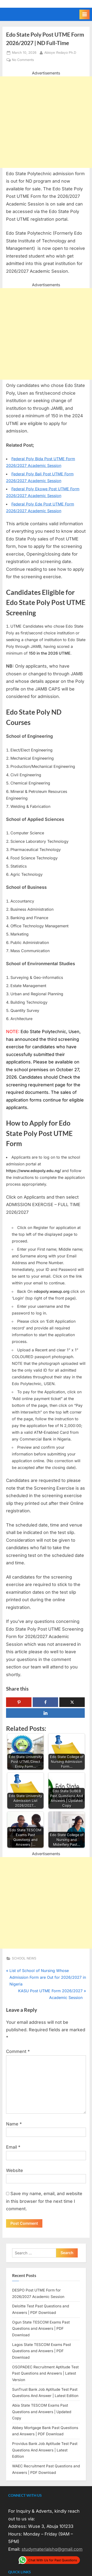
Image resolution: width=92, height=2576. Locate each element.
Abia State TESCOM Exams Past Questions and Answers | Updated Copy (41, 2411)
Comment (18, 2051)
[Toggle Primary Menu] (84, 14)
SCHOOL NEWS (24, 1958)
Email (13, 2147)
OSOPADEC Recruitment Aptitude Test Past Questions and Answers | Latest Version (45, 2373)
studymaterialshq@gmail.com (52, 2549)
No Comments (23, 60)
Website (14, 2170)
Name (14, 2123)
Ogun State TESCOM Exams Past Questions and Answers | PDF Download (41, 2328)
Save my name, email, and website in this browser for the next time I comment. (44, 2201)
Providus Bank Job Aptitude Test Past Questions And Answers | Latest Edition (44, 2450)
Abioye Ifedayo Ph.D (60, 52)
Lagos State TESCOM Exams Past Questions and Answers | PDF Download (41, 2351)
